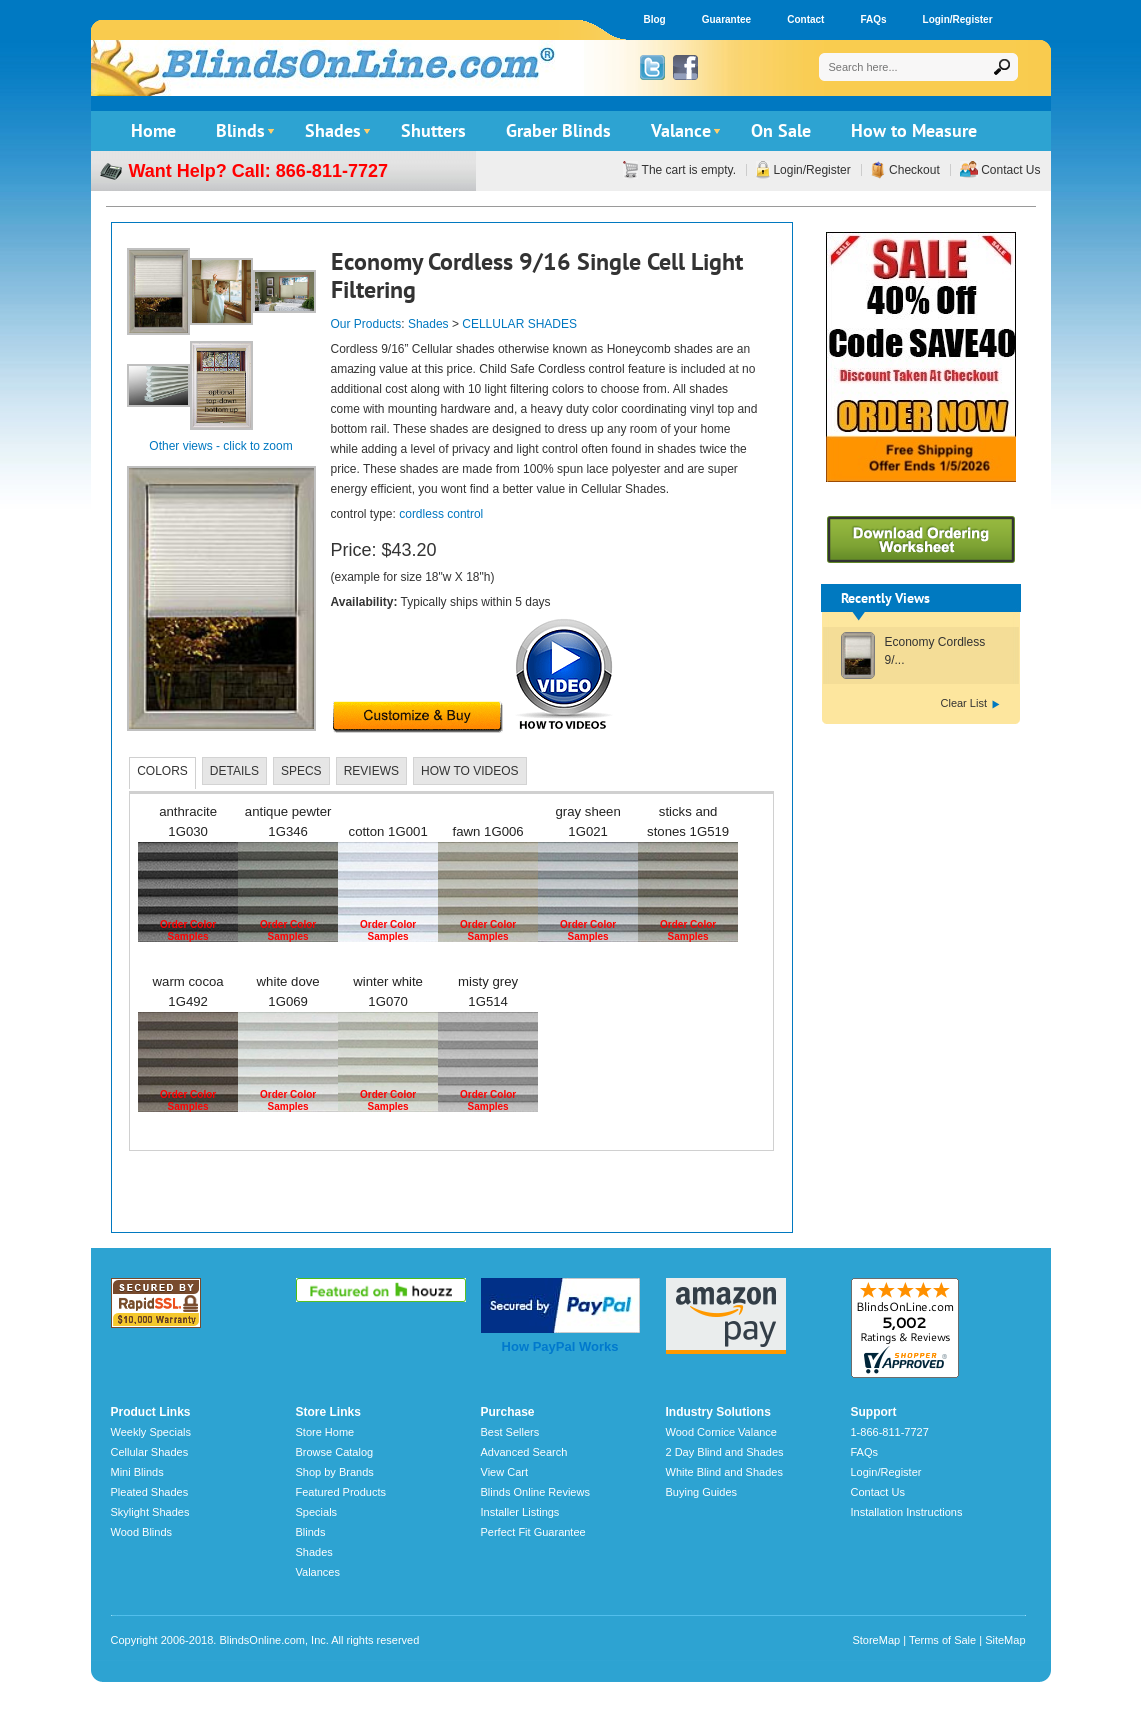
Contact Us (1009, 170)
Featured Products (341, 1492)
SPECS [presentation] (301, 771)
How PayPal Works (560, 1346)
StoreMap (876, 1640)
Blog (655, 19)
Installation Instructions (907, 1512)
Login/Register (958, 19)
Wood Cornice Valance (722, 1432)
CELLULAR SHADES (519, 324)
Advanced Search (524, 1452)
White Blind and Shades (724, 1472)
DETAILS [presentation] (234, 771)
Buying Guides (702, 1492)
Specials (317, 1512)
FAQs (873, 19)
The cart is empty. (687, 170)
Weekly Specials (151, 1432)
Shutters (433, 130)
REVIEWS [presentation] (371, 771)
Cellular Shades (150, 1452)
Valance (681, 130)
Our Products (366, 324)
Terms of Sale (942, 1640)
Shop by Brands (335, 1472)
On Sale (781, 130)
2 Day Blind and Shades (725, 1452)
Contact (805, 19)
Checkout (913, 170)
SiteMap (1005, 1640)
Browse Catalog (335, 1452)
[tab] (162, 773)
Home (153, 130)
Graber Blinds (558, 130)
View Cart (504, 1472)
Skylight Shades (150, 1512)
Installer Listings (520, 1512)
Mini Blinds (137, 1472)
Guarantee (726, 19)
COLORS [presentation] (162, 771)
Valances (318, 1572)
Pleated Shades (150, 1492)
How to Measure (914, 130)
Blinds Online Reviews (535, 1492)
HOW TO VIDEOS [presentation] (470, 771)
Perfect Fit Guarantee (533, 1532)
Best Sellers (510, 1432)
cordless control (441, 514)
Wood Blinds (142, 1532)
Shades (333, 130)
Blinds (240, 130)
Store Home (325, 1432)
